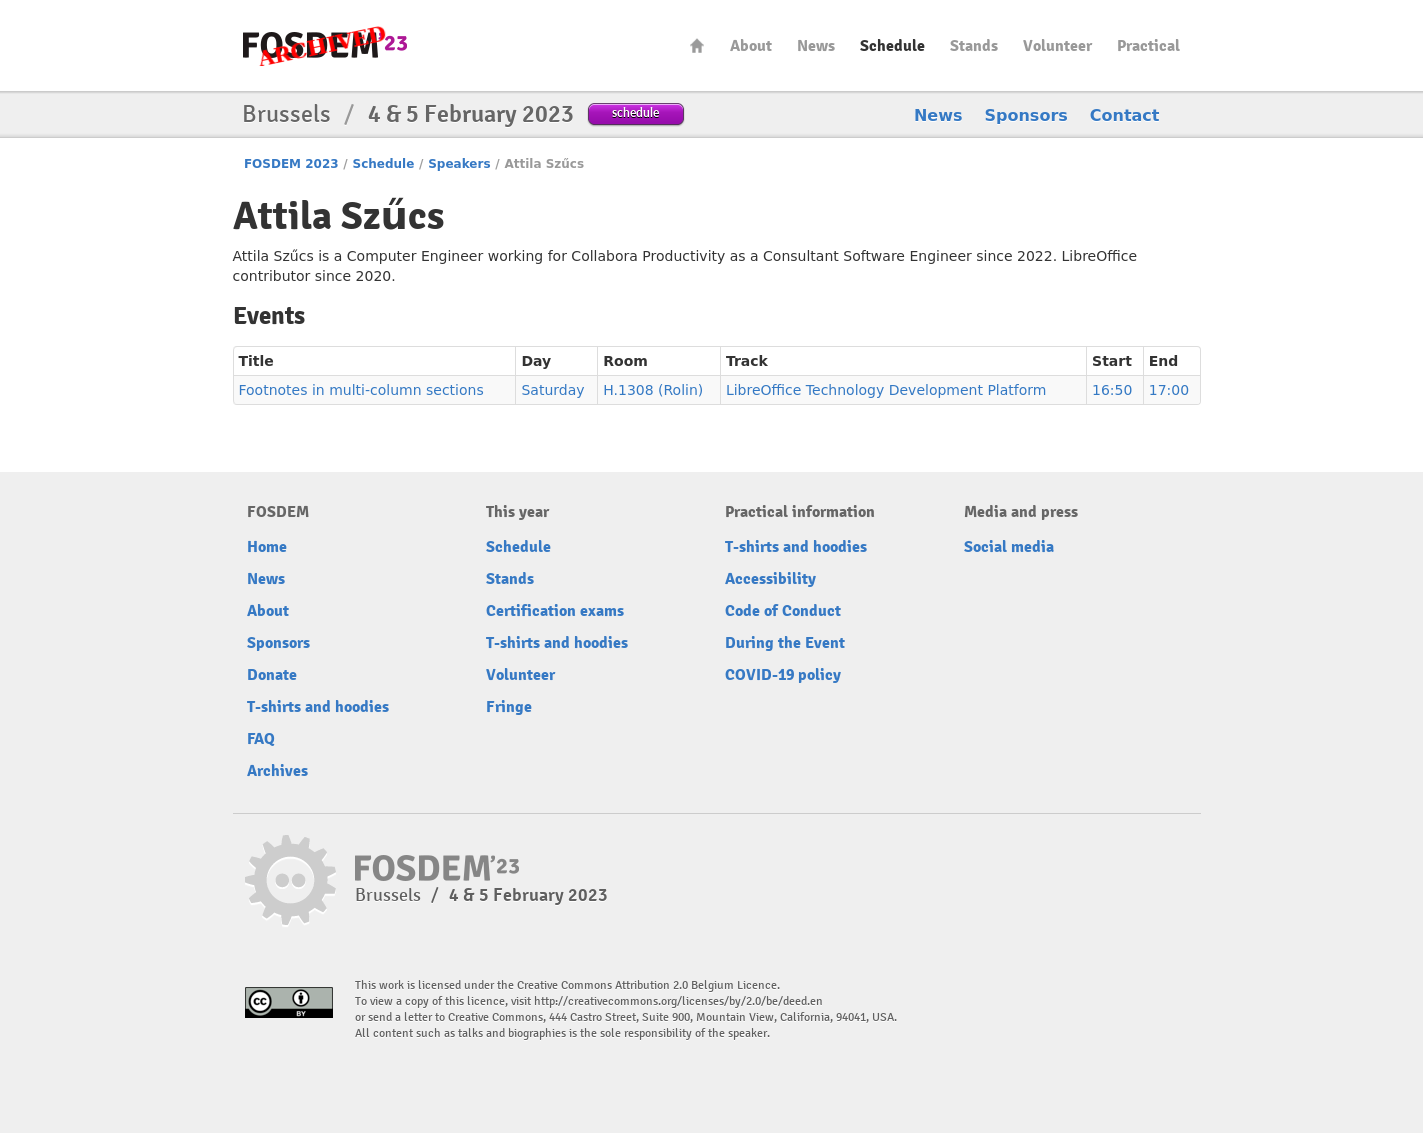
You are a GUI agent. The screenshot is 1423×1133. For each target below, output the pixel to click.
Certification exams (555, 611)
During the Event (785, 643)
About (751, 46)
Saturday (552, 390)
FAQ (261, 739)
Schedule (892, 46)
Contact (1125, 115)
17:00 (1169, 390)
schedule (635, 112)
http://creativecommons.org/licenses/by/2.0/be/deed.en (678, 1001)
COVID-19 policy (783, 675)
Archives (277, 771)
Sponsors (1026, 115)
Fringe (509, 707)
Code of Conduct (783, 611)
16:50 (1112, 390)
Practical (1148, 46)
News (816, 46)
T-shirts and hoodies (318, 707)
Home (697, 45)
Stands (974, 46)
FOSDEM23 (325, 45)
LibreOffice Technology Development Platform (886, 390)
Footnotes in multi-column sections (361, 390)
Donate (272, 675)
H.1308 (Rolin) (653, 390)
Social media (1009, 547)
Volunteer (1057, 46)
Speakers (459, 164)
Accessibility (770, 579)
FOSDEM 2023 (291, 164)
